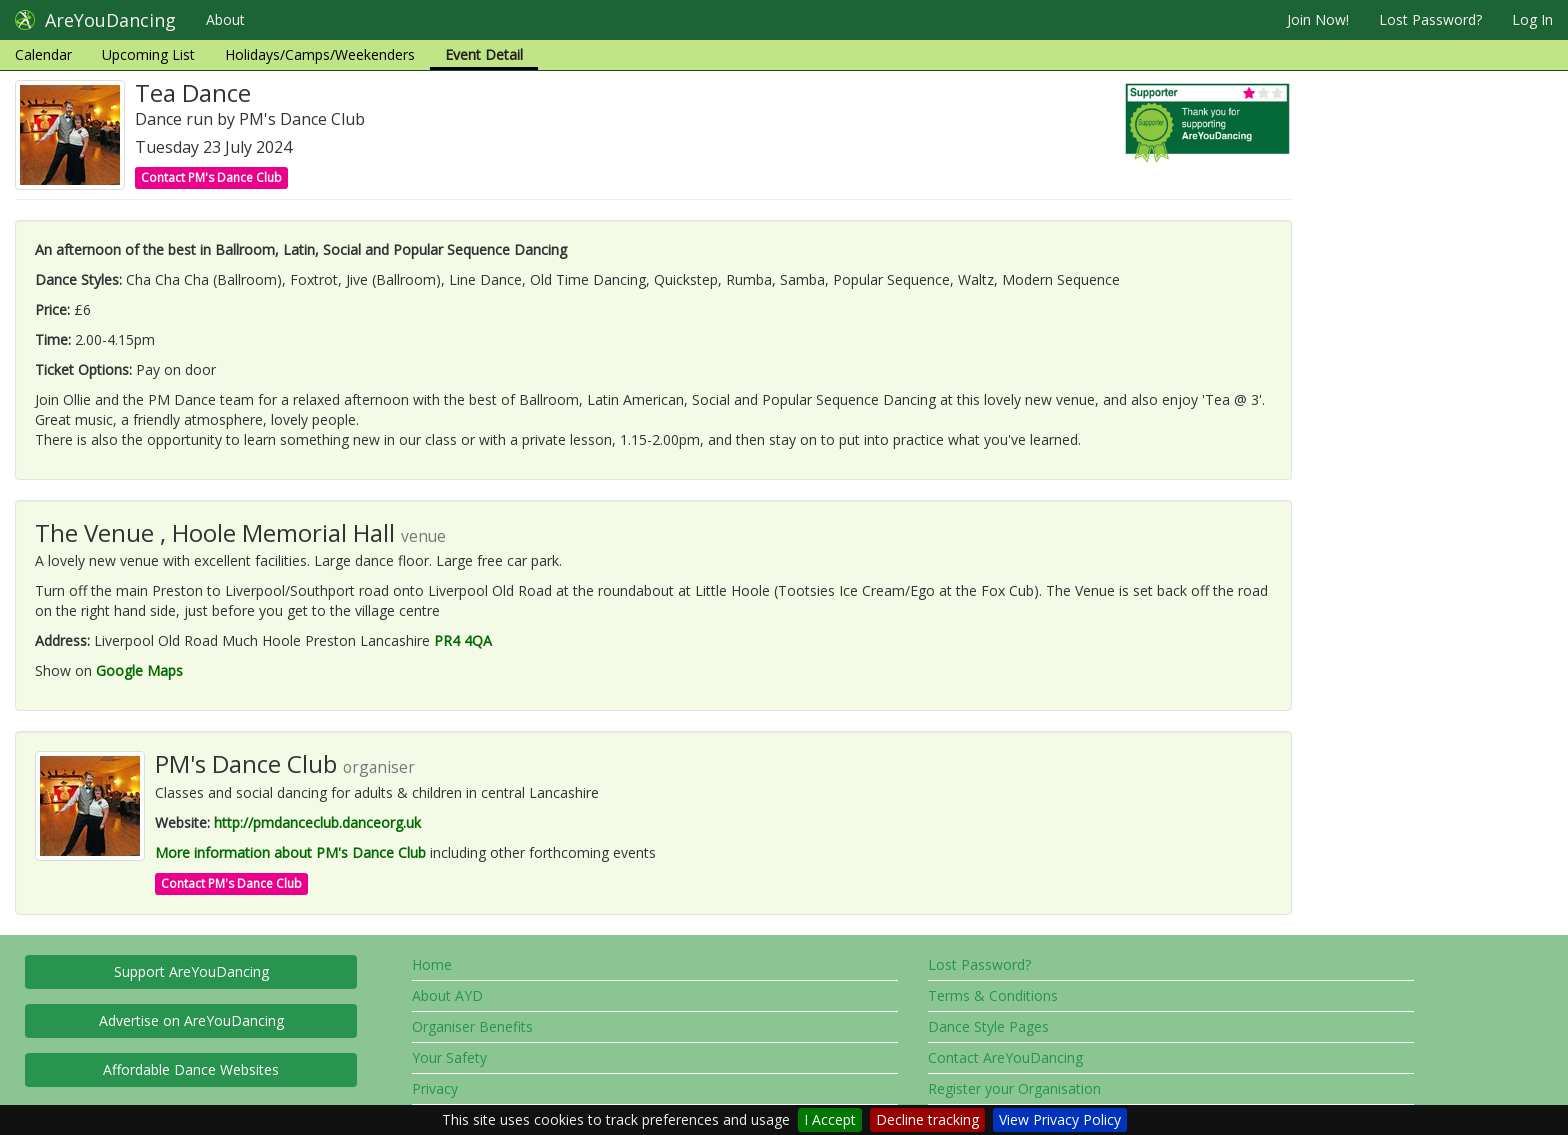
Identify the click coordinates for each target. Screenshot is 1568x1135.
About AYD (447, 995)
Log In (1532, 19)
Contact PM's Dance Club (211, 177)
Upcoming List (148, 54)
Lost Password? (1430, 19)
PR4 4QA (463, 640)
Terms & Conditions (993, 995)
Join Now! (1318, 19)
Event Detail (484, 54)
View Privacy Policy (1060, 1119)
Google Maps (139, 670)
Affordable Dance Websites (191, 1069)
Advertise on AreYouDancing (191, 1020)
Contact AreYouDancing (1005, 1057)
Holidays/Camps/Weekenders (320, 54)
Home (432, 964)
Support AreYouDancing (191, 971)
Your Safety (449, 1057)
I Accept (830, 1119)
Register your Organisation (1014, 1088)
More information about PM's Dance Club (290, 852)
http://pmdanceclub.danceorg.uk (317, 822)
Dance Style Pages (988, 1026)
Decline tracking (927, 1119)
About (225, 19)
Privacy (435, 1088)
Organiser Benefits (472, 1026)
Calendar (43, 54)
